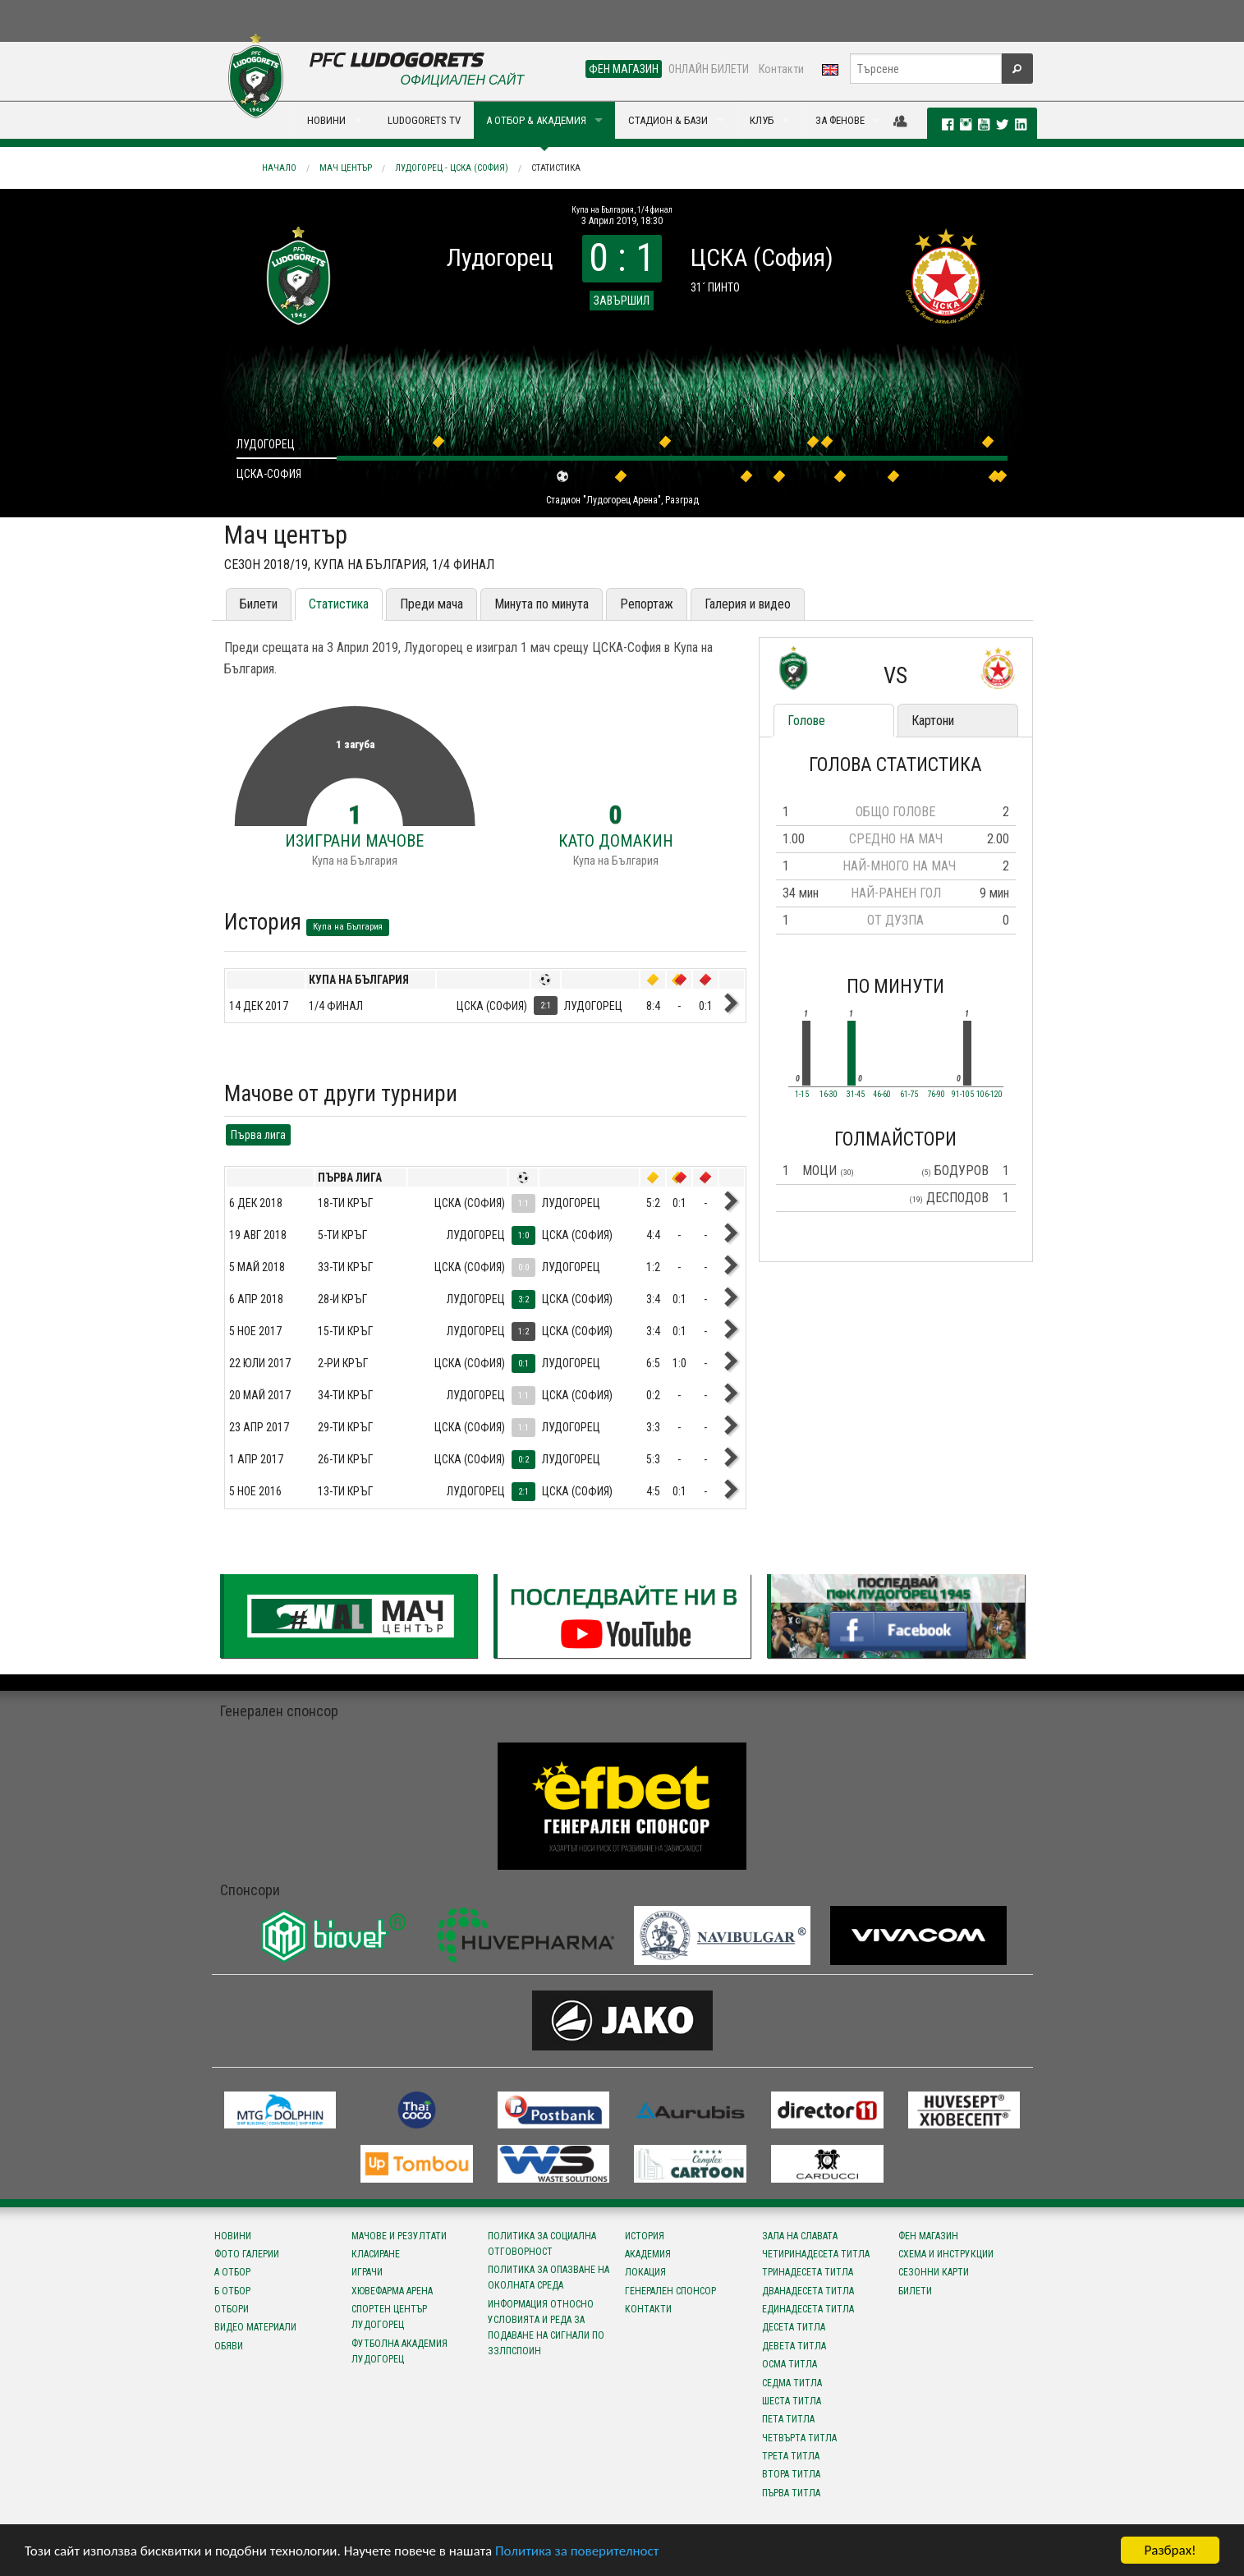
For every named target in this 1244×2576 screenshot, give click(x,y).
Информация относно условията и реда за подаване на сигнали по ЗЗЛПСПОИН (546, 2328)
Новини (232, 2236)
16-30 (828, 1095)
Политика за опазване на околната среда (548, 2277)
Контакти (781, 69)
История (644, 2236)
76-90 (936, 1095)
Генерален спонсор (670, 2291)
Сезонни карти (933, 2272)
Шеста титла (791, 2401)
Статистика (556, 167)
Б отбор (232, 2291)
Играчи (367, 2272)
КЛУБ (761, 120)
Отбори (231, 2309)
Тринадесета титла (807, 2272)
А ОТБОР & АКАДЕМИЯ (536, 120)
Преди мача (431, 604)
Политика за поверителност (577, 2551)
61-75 (909, 1095)
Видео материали (255, 2327)
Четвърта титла (799, 2438)
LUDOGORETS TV (424, 120)
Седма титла (792, 2383)
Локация (645, 2272)
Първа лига (258, 1134)
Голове (806, 720)
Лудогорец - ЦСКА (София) (451, 167)
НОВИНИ (326, 120)
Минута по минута (541, 604)
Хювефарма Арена (392, 2291)
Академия (648, 2254)
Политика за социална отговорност (542, 2243)
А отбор (232, 2272)
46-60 (882, 1095)
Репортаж (646, 604)
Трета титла (790, 2456)
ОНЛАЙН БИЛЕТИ (708, 69)
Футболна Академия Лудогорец (399, 2351)
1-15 (802, 1095)
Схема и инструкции (946, 2254)
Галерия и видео (748, 604)
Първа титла (791, 2493)
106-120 (989, 1095)
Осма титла (789, 2364)
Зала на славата (800, 2236)
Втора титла (791, 2474)
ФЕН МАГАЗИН (624, 69)
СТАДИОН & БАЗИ (668, 120)
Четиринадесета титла (816, 2254)
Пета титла (788, 2419)
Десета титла (793, 2327)
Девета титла (794, 2346)
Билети (259, 604)
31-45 (856, 1095)
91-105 (963, 1095)
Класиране (375, 2254)
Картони (932, 720)
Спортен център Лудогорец (389, 2316)
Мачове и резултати (399, 2236)
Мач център (345, 167)
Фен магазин (928, 2236)
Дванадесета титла (808, 2291)
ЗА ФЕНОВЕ (840, 120)
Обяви (228, 2346)
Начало (279, 167)
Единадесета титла (808, 2309)
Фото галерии (246, 2254)
